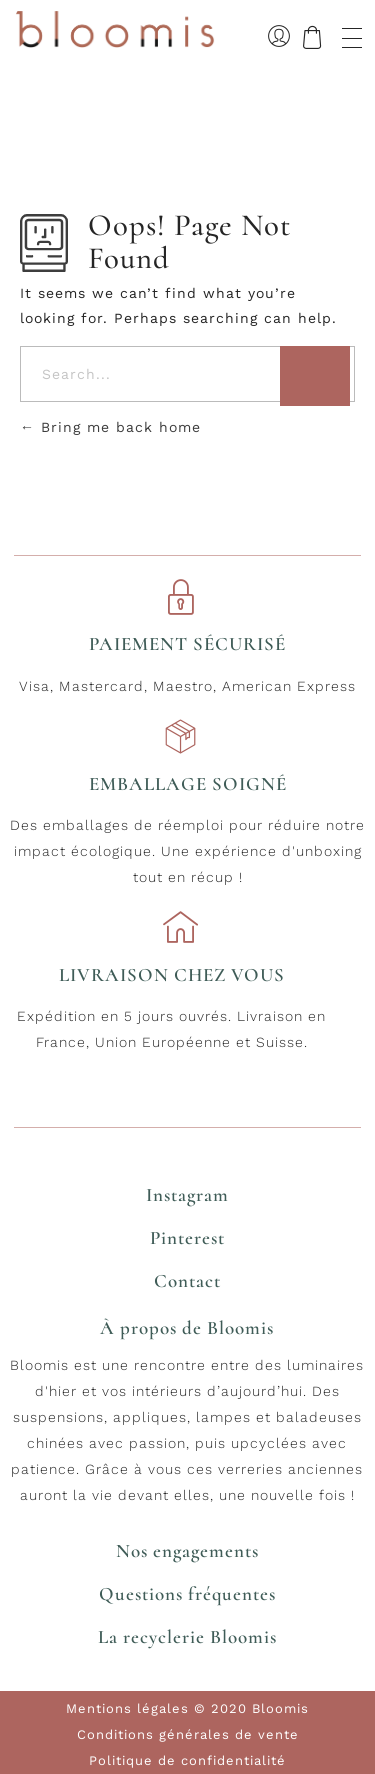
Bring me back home (110, 427)
